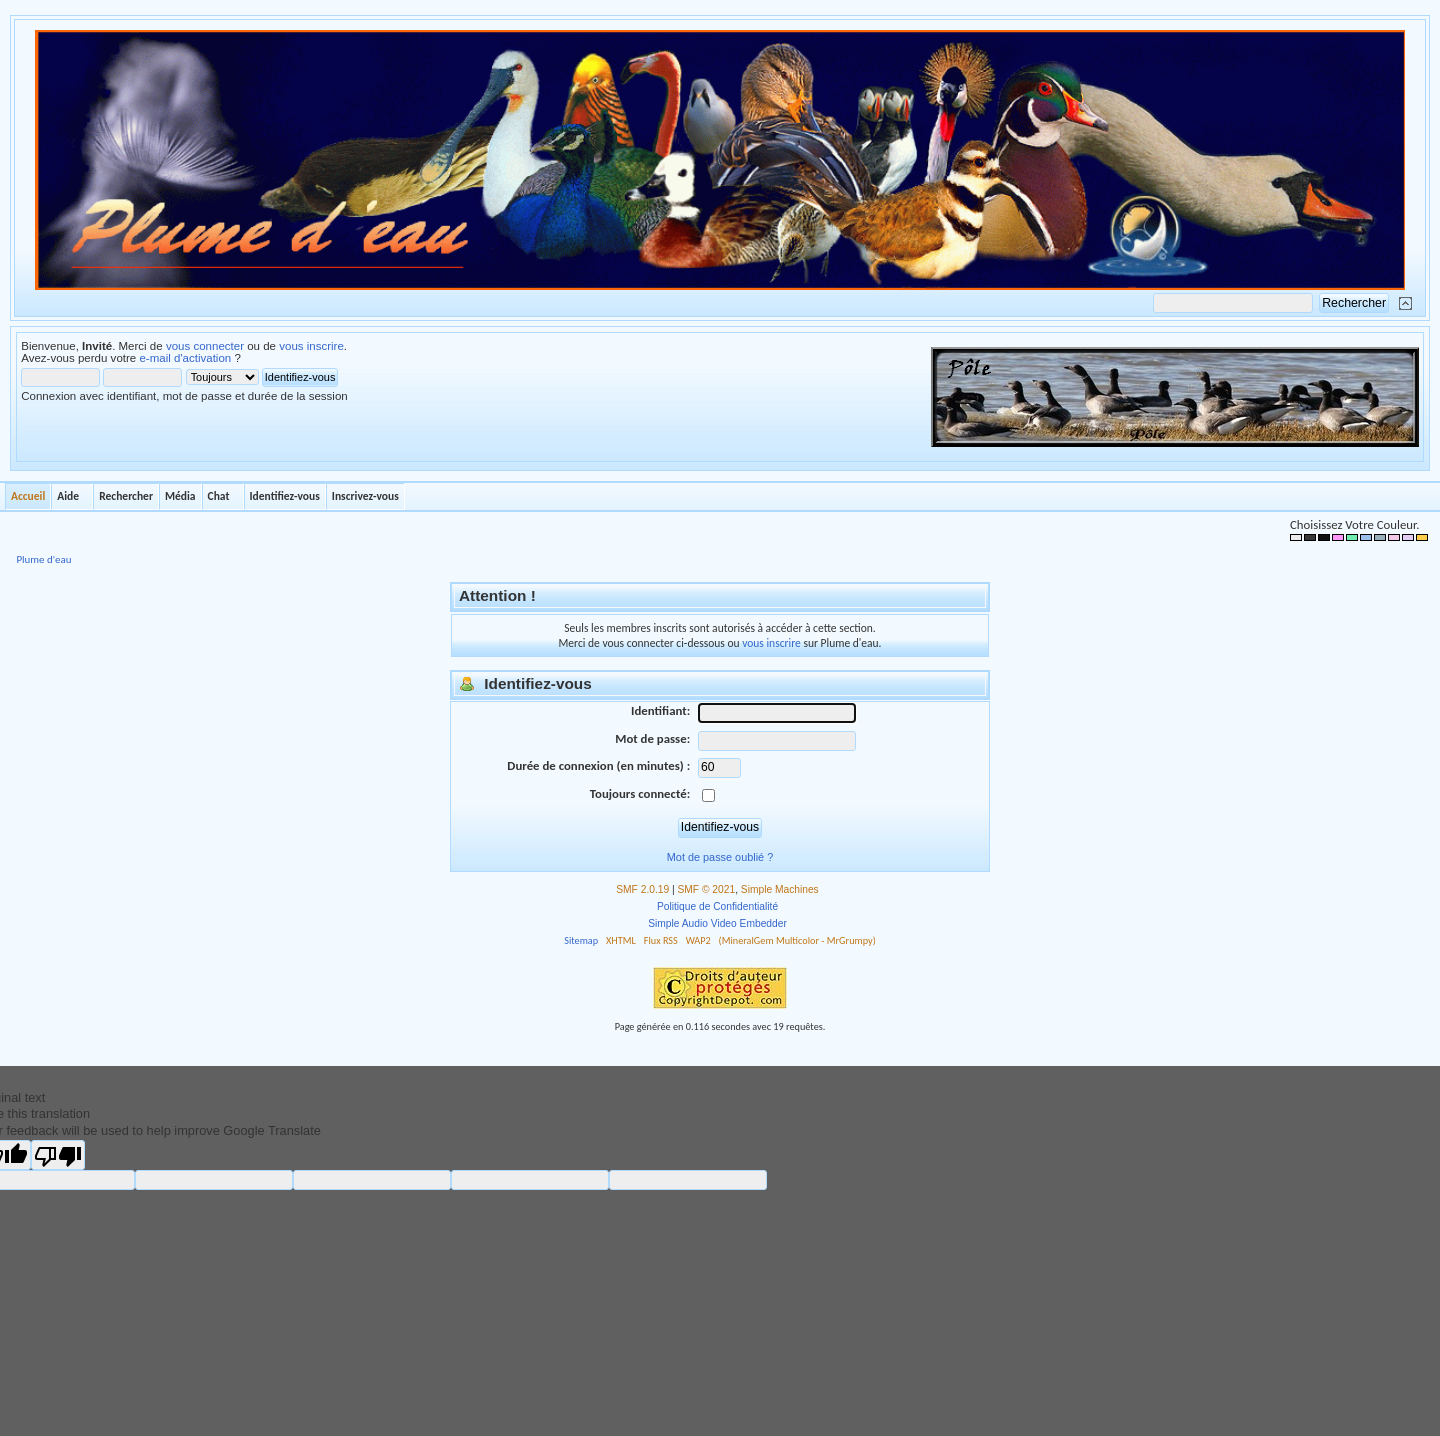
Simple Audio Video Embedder (717, 923)
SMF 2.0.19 (642, 889)
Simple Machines (780, 889)
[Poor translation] (58, 1155)
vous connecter (205, 346)
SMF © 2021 (707, 889)
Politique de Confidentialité (717, 906)
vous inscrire (311, 346)
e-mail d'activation (185, 358)
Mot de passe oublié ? (720, 857)
